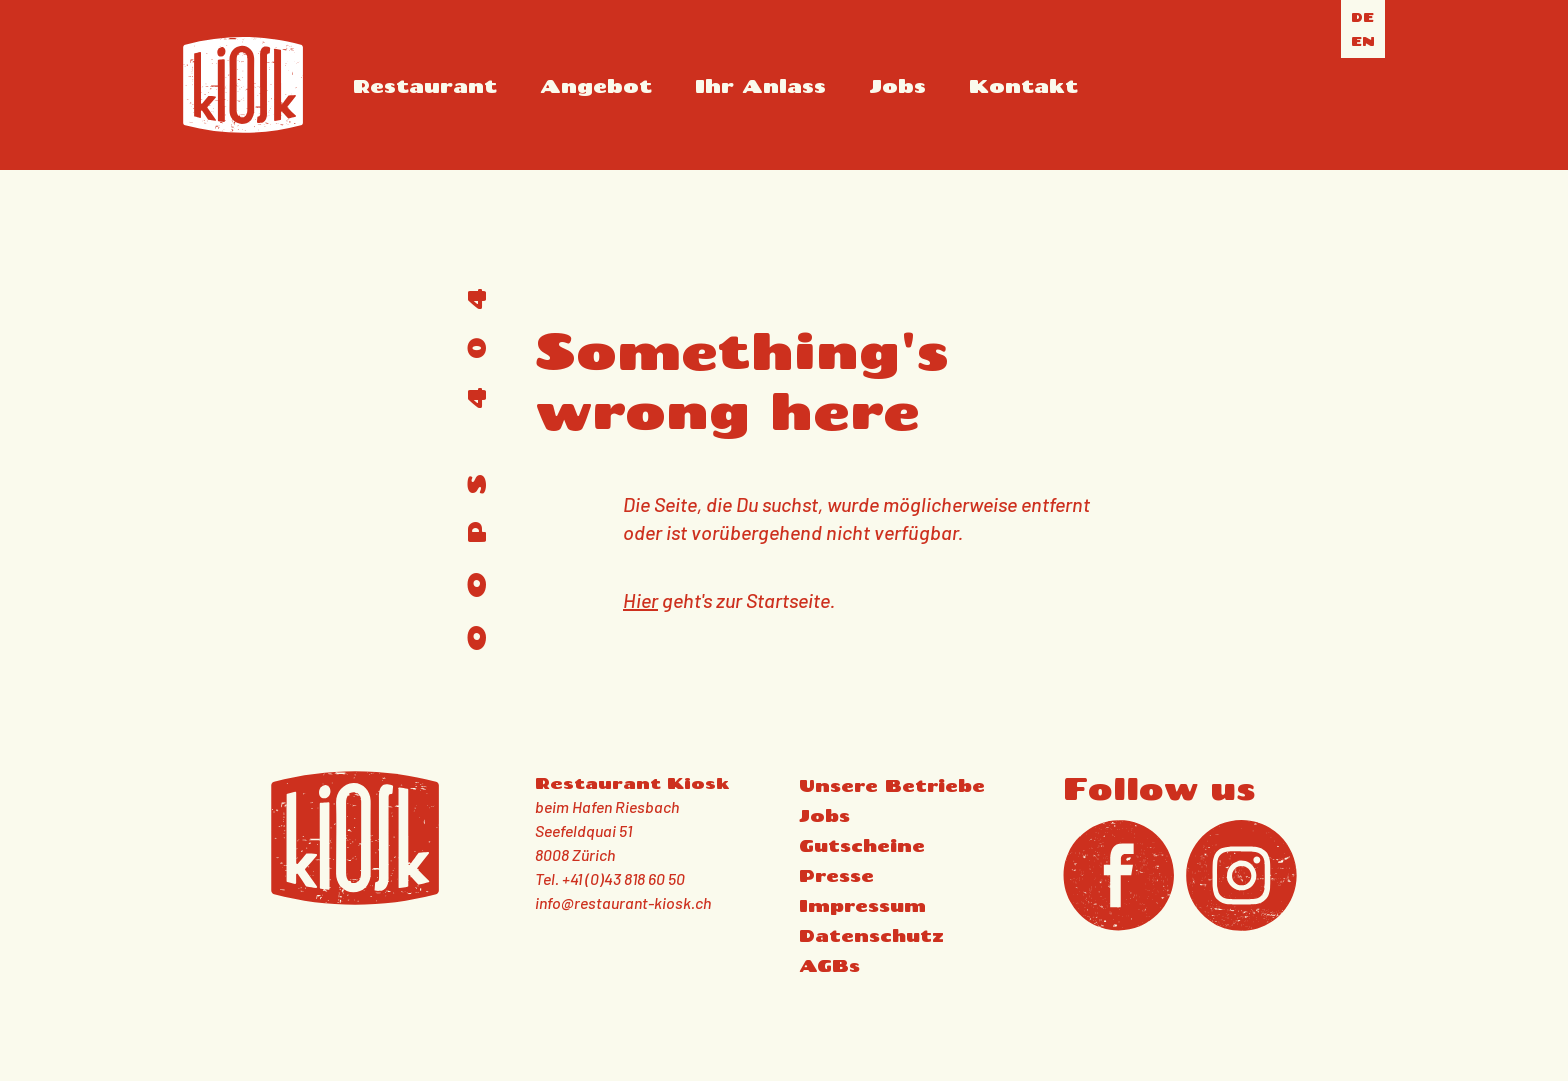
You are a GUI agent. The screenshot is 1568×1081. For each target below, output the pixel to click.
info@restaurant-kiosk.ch (623, 902)
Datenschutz (871, 935)
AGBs (829, 965)
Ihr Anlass (760, 85)
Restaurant (425, 85)
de (1362, 17)
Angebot (596, 85)
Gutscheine (862, 845)
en (1363, 41)
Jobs (897, 85)
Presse (836, 875)
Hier (640, 600)
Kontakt (1023, 85)
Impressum (862, 905)
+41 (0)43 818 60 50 (623, 878)
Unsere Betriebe (892, 785)
